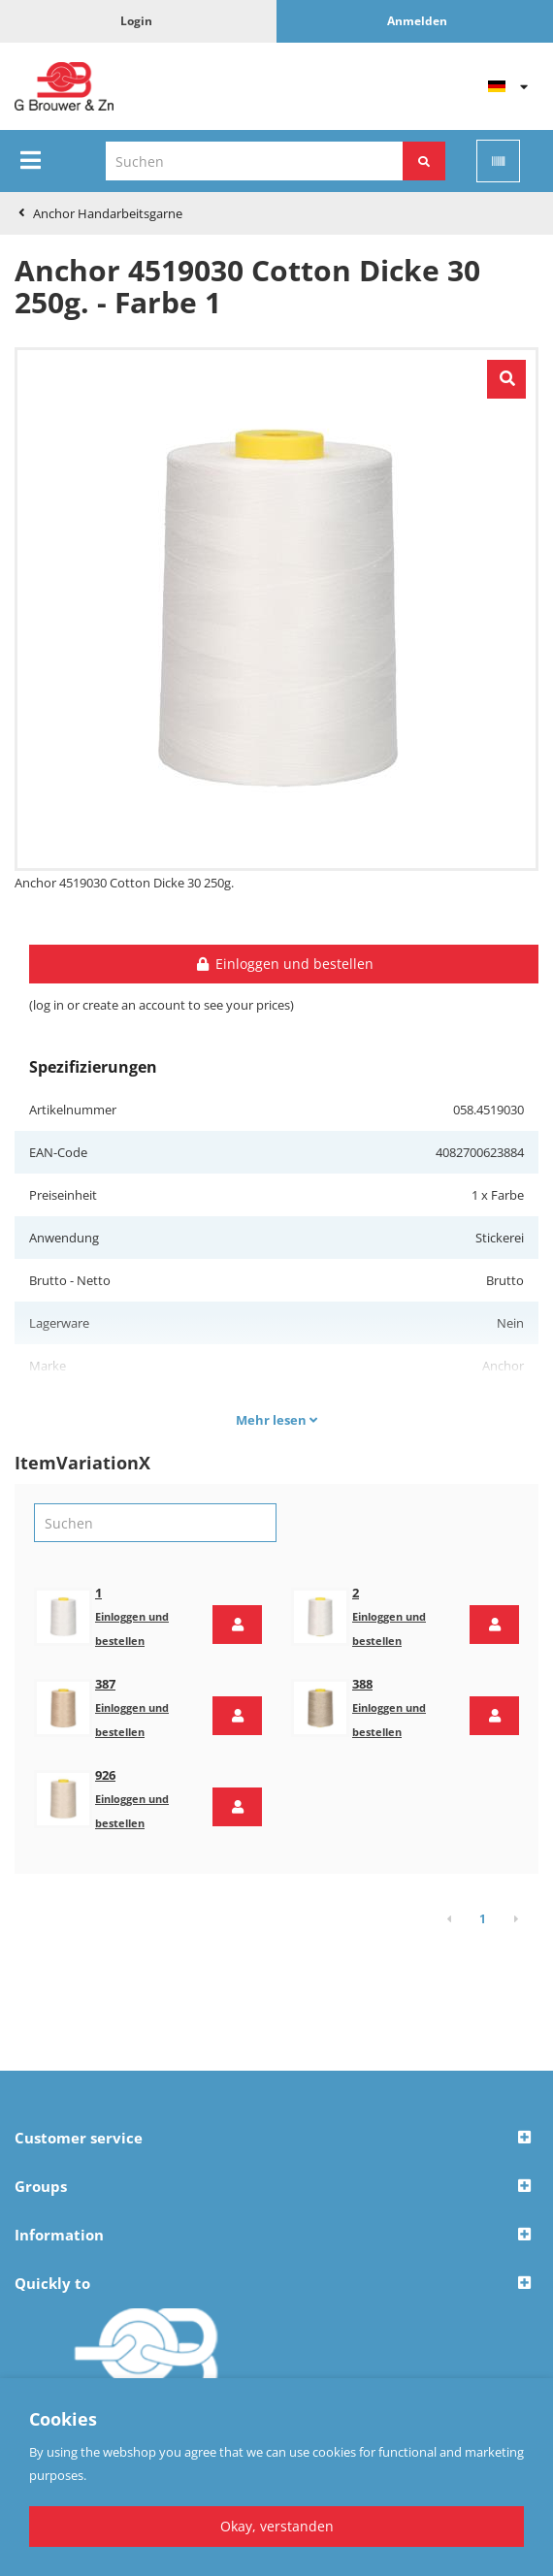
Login (136, 21)
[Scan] (498, 161)
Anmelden (417, 21)
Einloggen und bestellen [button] (284, 963)
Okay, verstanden (277, 2526)
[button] (237, 1624)
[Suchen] (424, 161)
